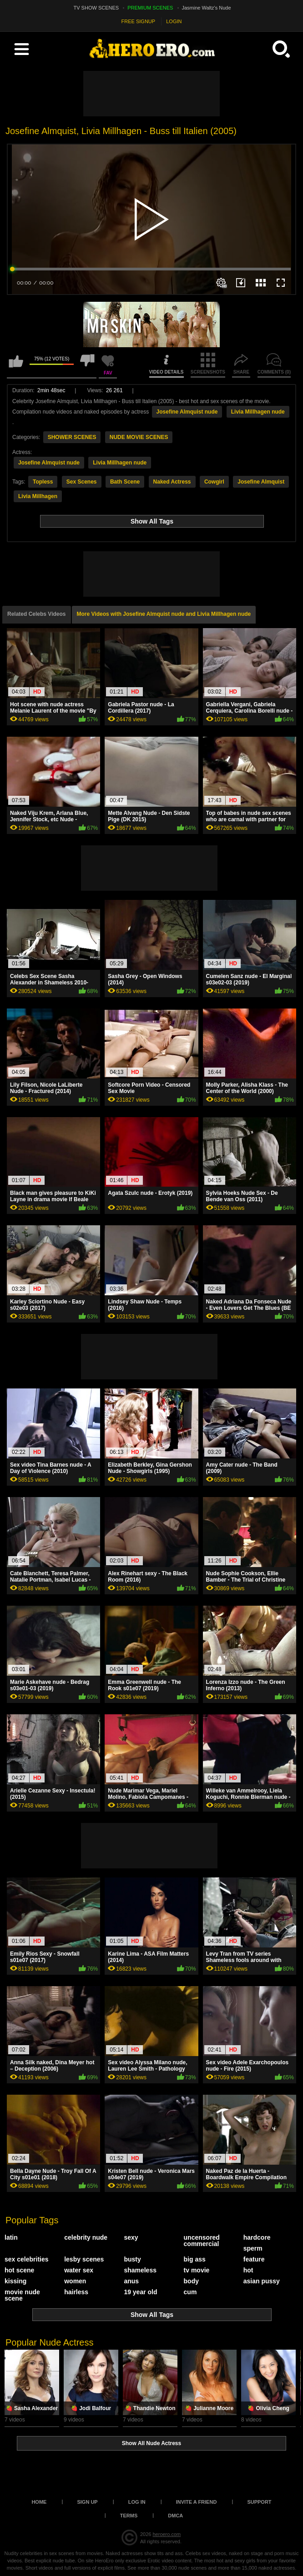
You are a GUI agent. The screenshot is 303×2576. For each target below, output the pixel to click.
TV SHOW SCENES (96, 7)
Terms (129, 2515)
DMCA (175, 2515)
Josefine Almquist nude (187, 412)
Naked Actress (172, 482)
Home (38, 2502)
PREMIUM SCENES (150, 7)
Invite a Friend (196, 2502)
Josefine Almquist (260, 482)
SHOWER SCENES (72, 437)
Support (259, 2502)
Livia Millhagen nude (258, 412)
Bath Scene (125, 482)
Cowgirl (214, 482)
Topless (43, 482)
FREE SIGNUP (138, 21)
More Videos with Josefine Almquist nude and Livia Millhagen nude (164, 614)
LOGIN (174, 21)
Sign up (87, 2502)
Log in (137, 2502)
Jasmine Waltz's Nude (206, 7)
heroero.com (166, 2534)
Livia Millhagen (37, 496)
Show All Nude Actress (151, 2443)
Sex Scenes (81, 482)
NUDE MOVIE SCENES (139, 437)
